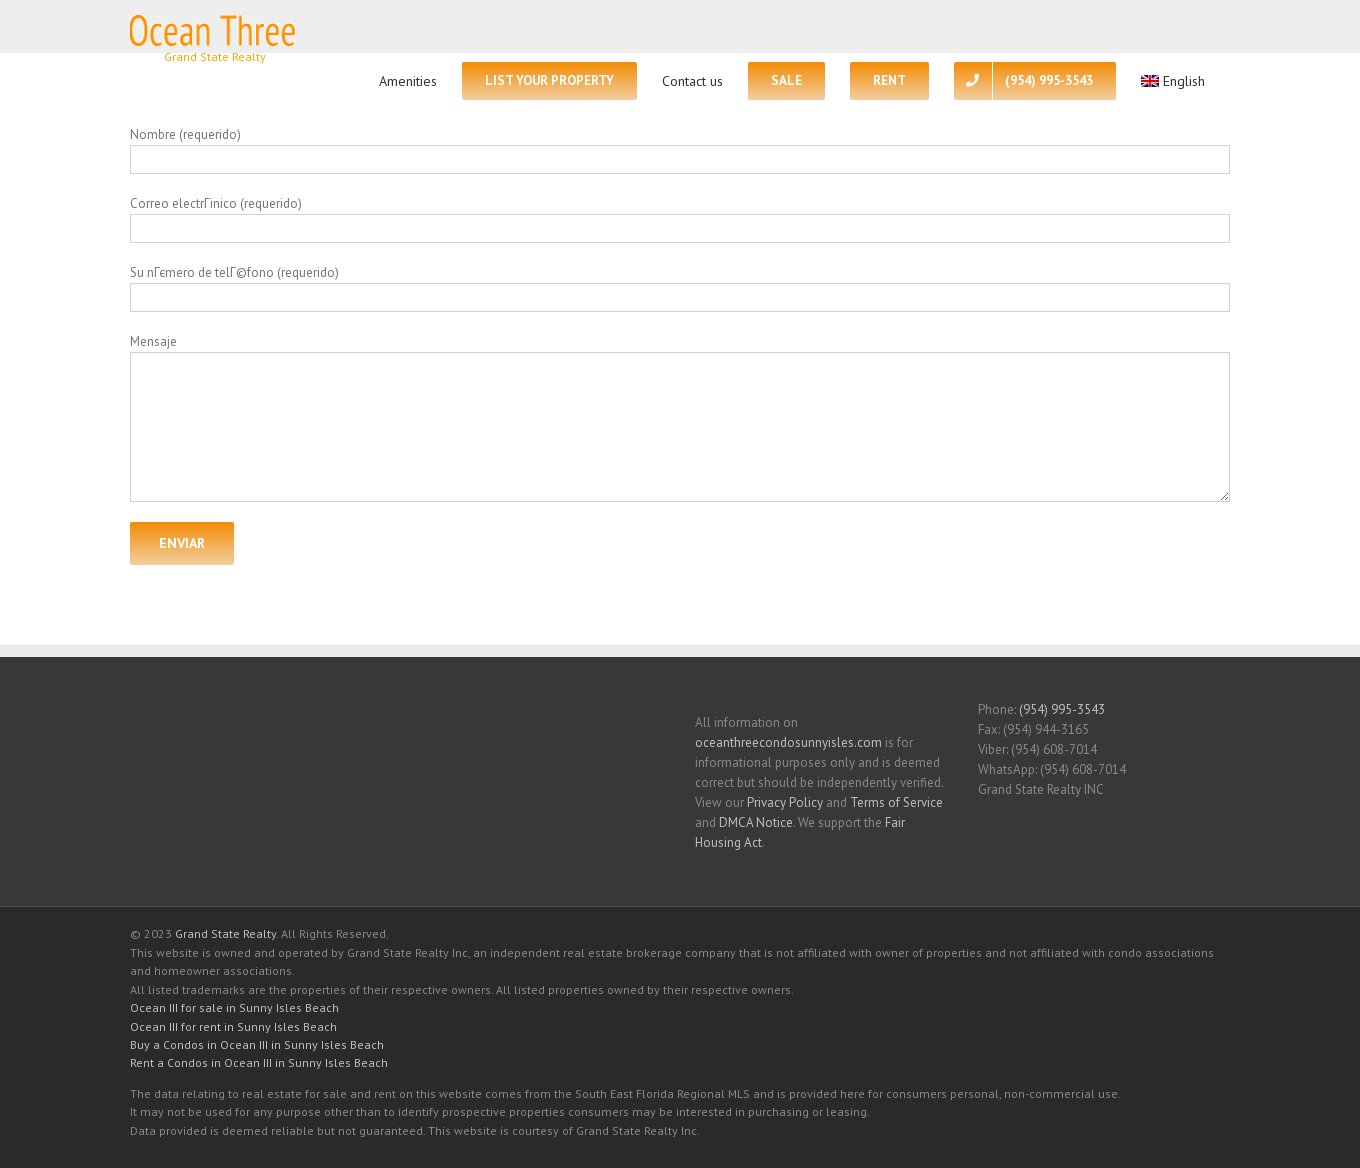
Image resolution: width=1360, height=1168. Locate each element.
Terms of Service (896, 802)
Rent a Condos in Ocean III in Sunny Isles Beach (259, 1062)
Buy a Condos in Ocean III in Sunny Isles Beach (257, 1044)
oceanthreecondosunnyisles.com (788, 742)
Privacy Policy (785, 802)
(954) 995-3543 (1062, 709)
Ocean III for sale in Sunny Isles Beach (234, 1007)
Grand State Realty (225, 933)
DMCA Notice (756, 822)
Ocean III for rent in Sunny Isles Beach (233, 1026)
